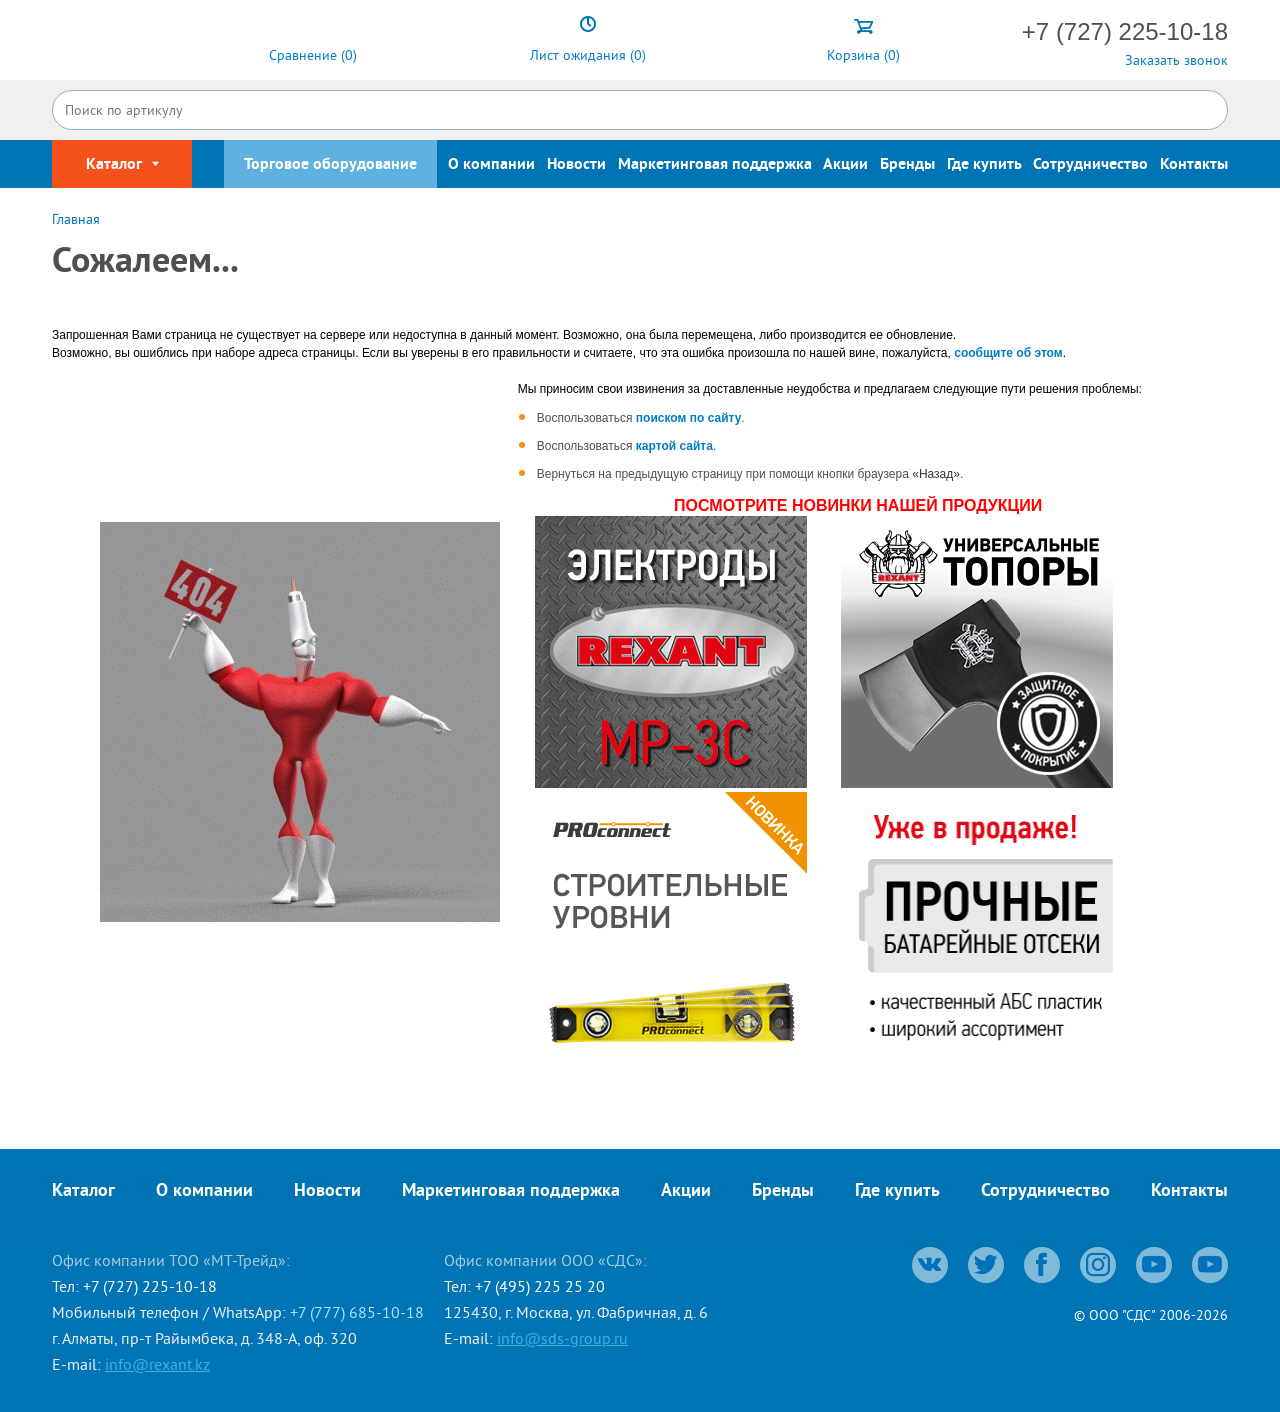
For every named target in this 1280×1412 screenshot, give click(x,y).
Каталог (83, 1191)
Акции (845, 165)
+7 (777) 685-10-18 (357, 1312)
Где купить (984, 165)
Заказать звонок (1176, 60)
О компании (491, 165)
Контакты (1194, 165)
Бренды (907, 165)
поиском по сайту (689, 418)
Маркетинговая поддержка (715, 165)
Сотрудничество (1090, 165)
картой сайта (674, 446)
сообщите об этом (1008, 353)
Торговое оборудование (330, 165)
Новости (576, 165)
